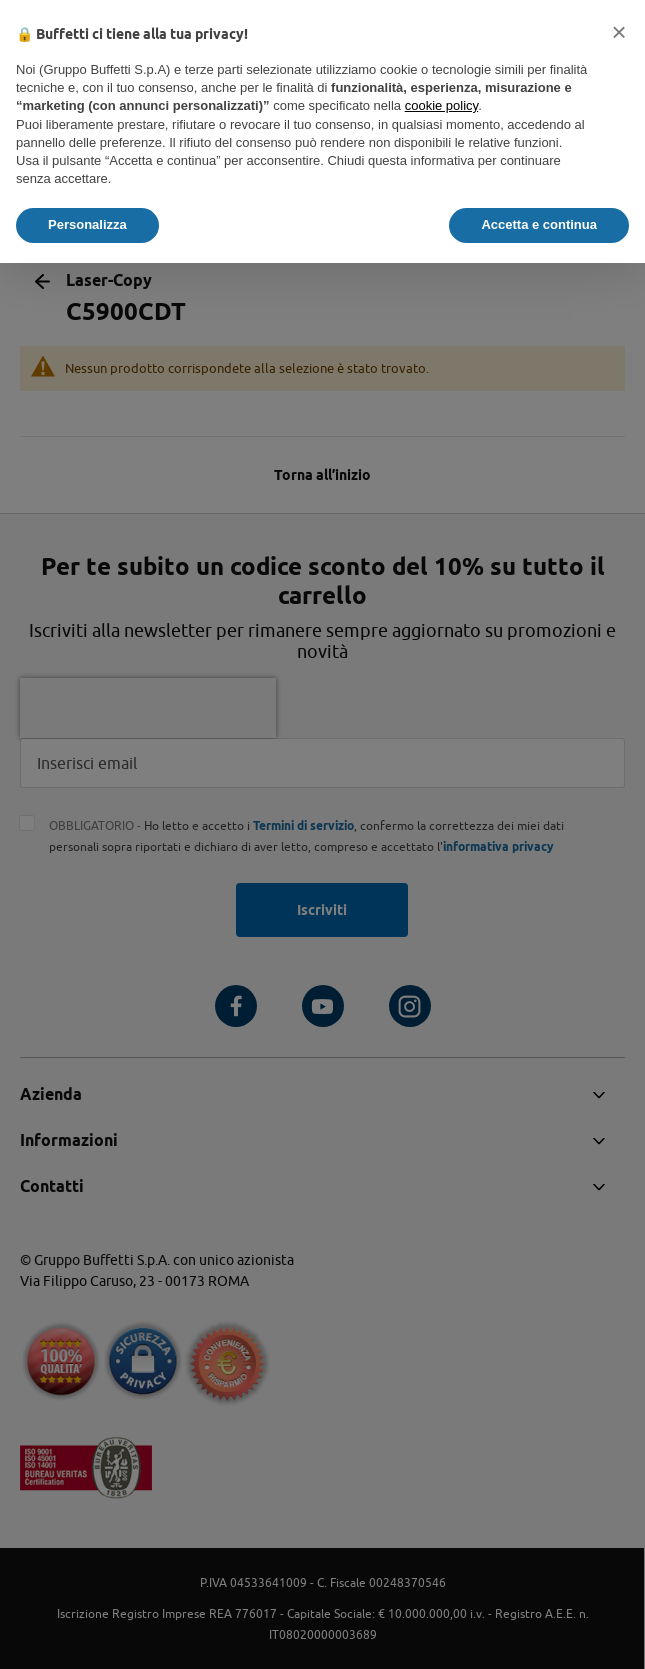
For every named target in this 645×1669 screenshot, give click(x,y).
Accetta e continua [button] (539, 224)
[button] (619, 32)
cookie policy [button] (441, 105)
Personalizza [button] (87, 224)
